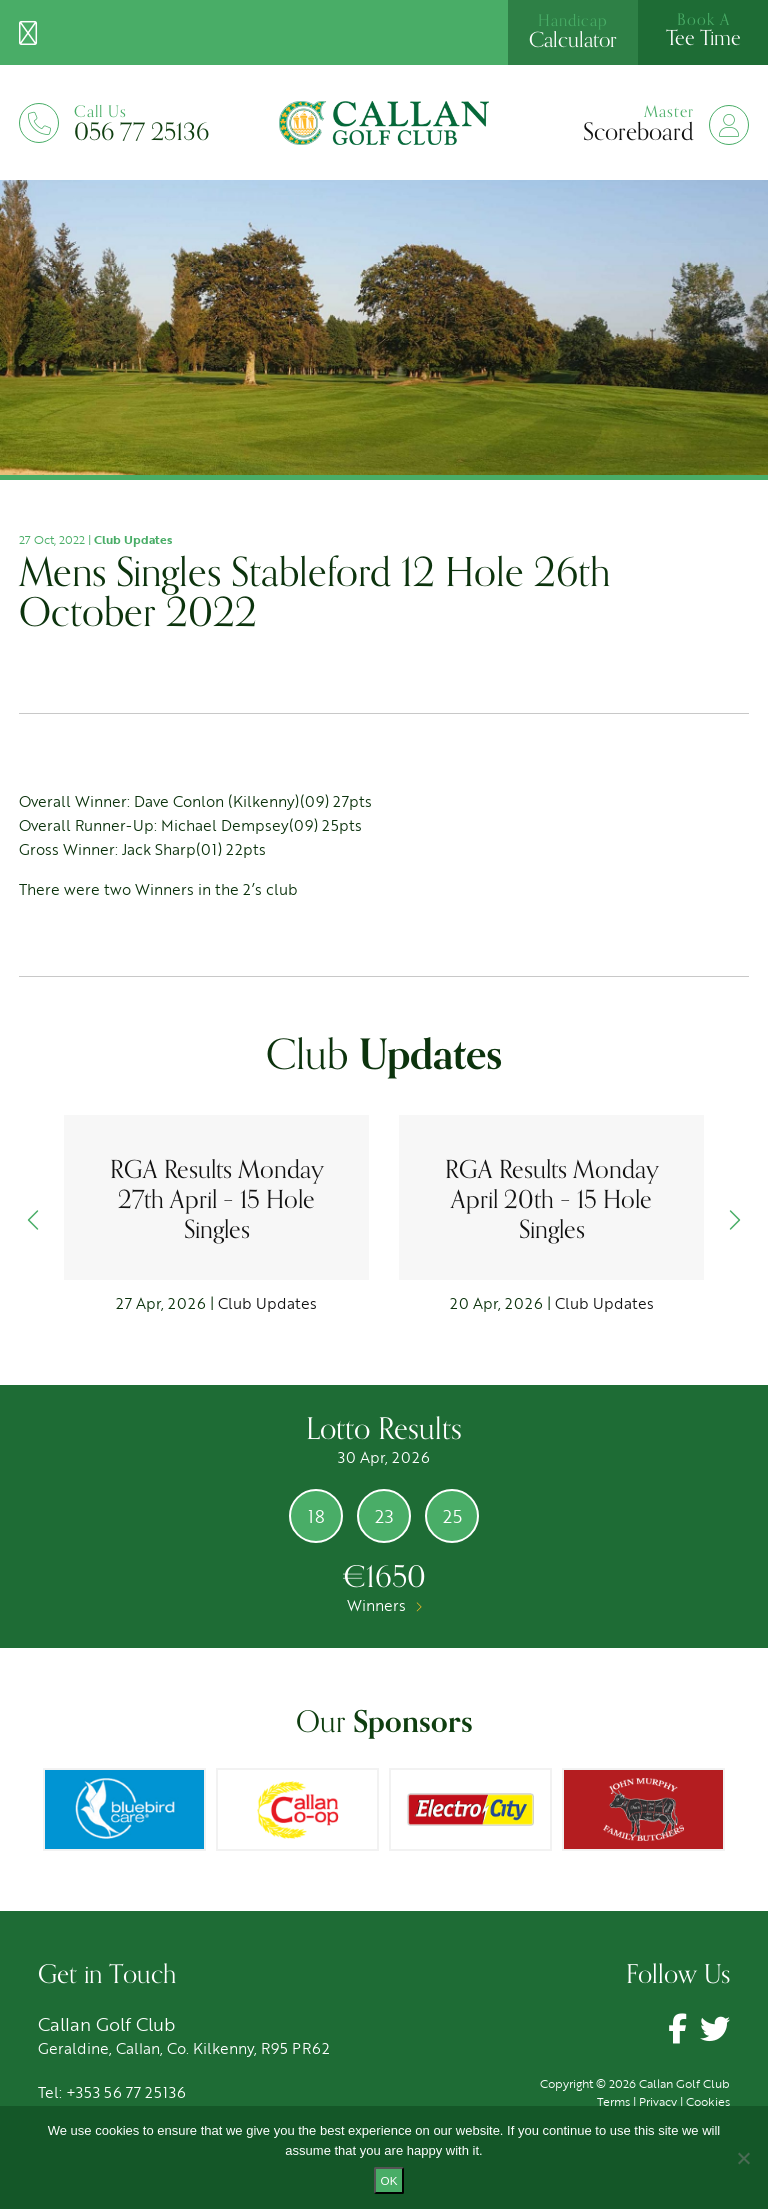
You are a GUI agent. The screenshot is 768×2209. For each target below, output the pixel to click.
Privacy (658, 2101)
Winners (384, 1605)
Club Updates (133, 539)
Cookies (708, 2101)
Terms (613, 2101)
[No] (743, 2158)
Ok (389, 2180)
